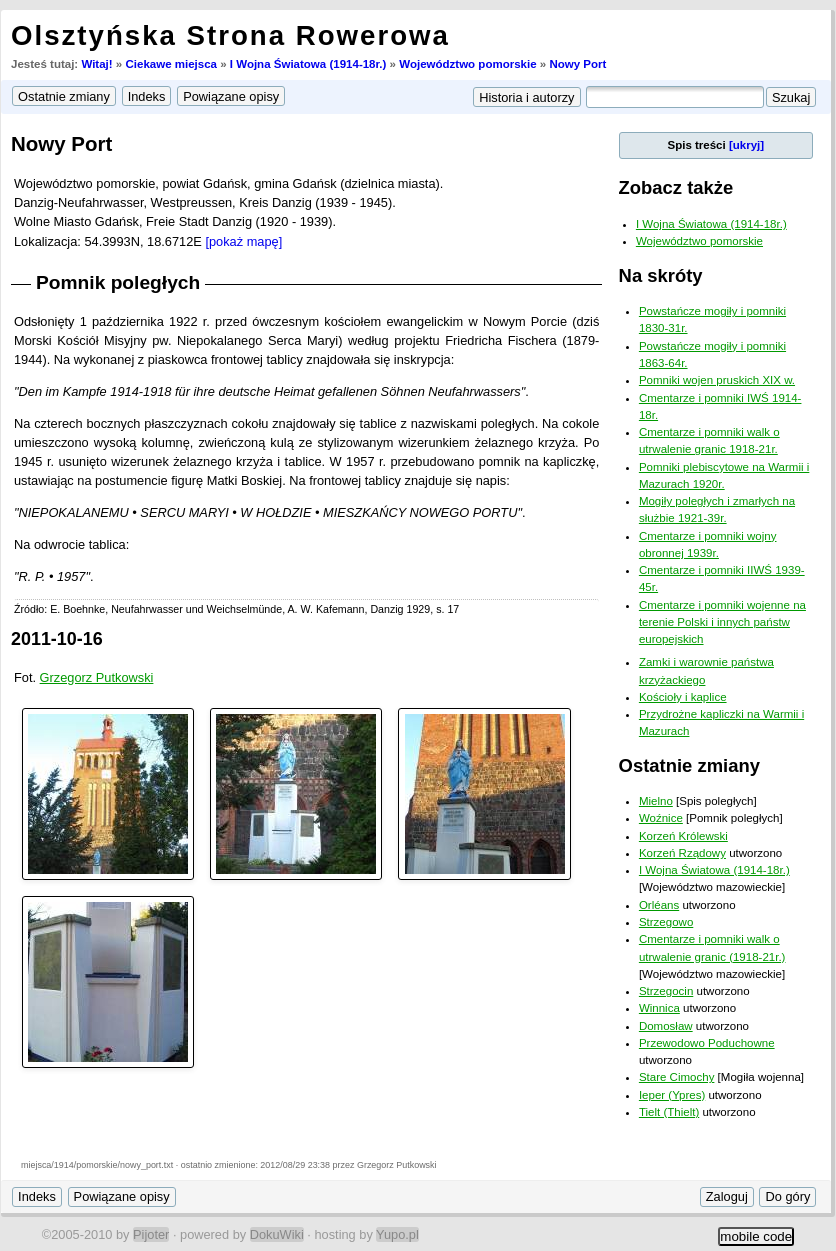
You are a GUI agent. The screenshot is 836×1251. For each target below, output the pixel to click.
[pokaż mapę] (243, 241)
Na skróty (661, 275)
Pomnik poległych (118, 282)
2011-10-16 (57, 639)
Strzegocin (666, 991)
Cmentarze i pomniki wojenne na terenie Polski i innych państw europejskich (722, 622)
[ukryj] (746, 145)
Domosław (666, 1026)
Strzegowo (666, 922)
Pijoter (151, 1234)
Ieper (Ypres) (672, 1095)
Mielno (656, 801)
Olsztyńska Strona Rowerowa (230, 35)
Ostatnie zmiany (689, 765)
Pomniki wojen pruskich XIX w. (717, 380)
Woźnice (661, 818)
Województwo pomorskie (467, 64)
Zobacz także (676, 187)
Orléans (659, 905)
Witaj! (96, 64)
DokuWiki (277, 1234)
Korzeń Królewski (683, 836)
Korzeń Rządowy (682, 853)
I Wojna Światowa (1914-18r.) (308, 64)
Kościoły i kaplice (683, 697)
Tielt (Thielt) (669, 1112)
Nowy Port (577, 64)
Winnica (659, 1008)
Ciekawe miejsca (171, 64)
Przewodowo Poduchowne (707, 1043)
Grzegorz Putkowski (97, 677)
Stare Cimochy (677, 1077)
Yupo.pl (397, 1234)
